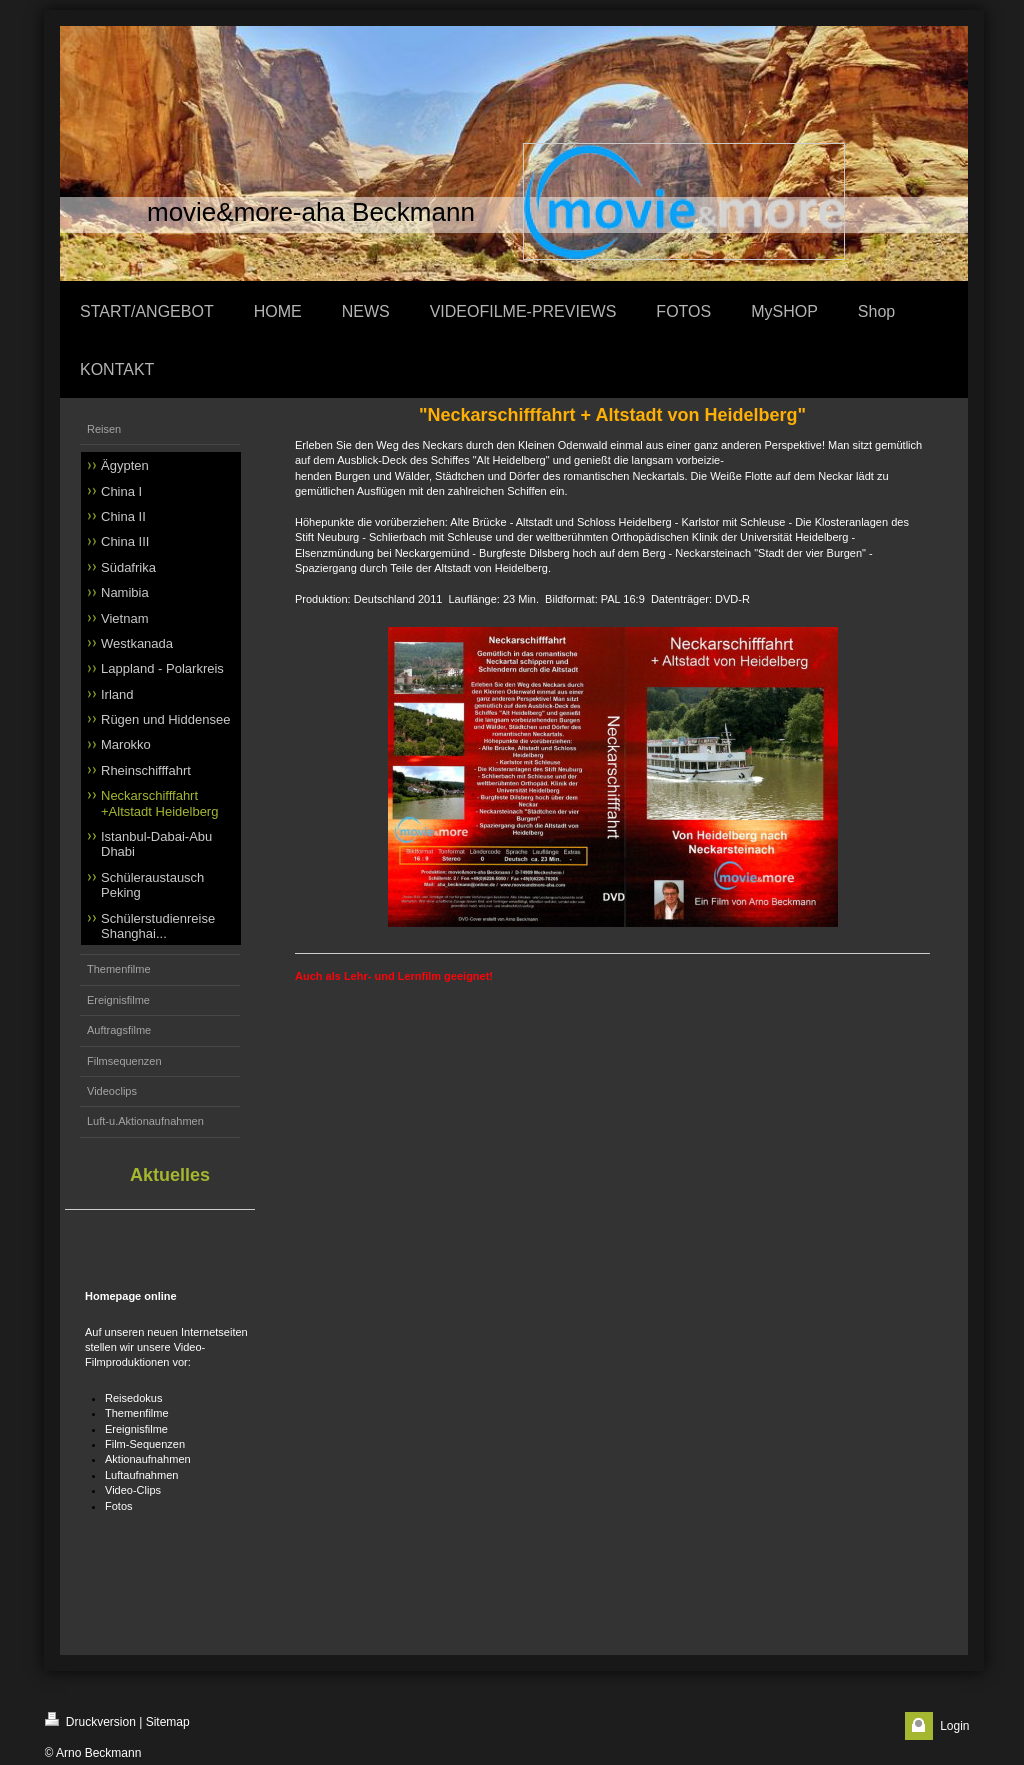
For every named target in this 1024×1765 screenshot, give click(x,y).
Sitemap (168, 1722)
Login (954, 1726)
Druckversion (90, 1720)
